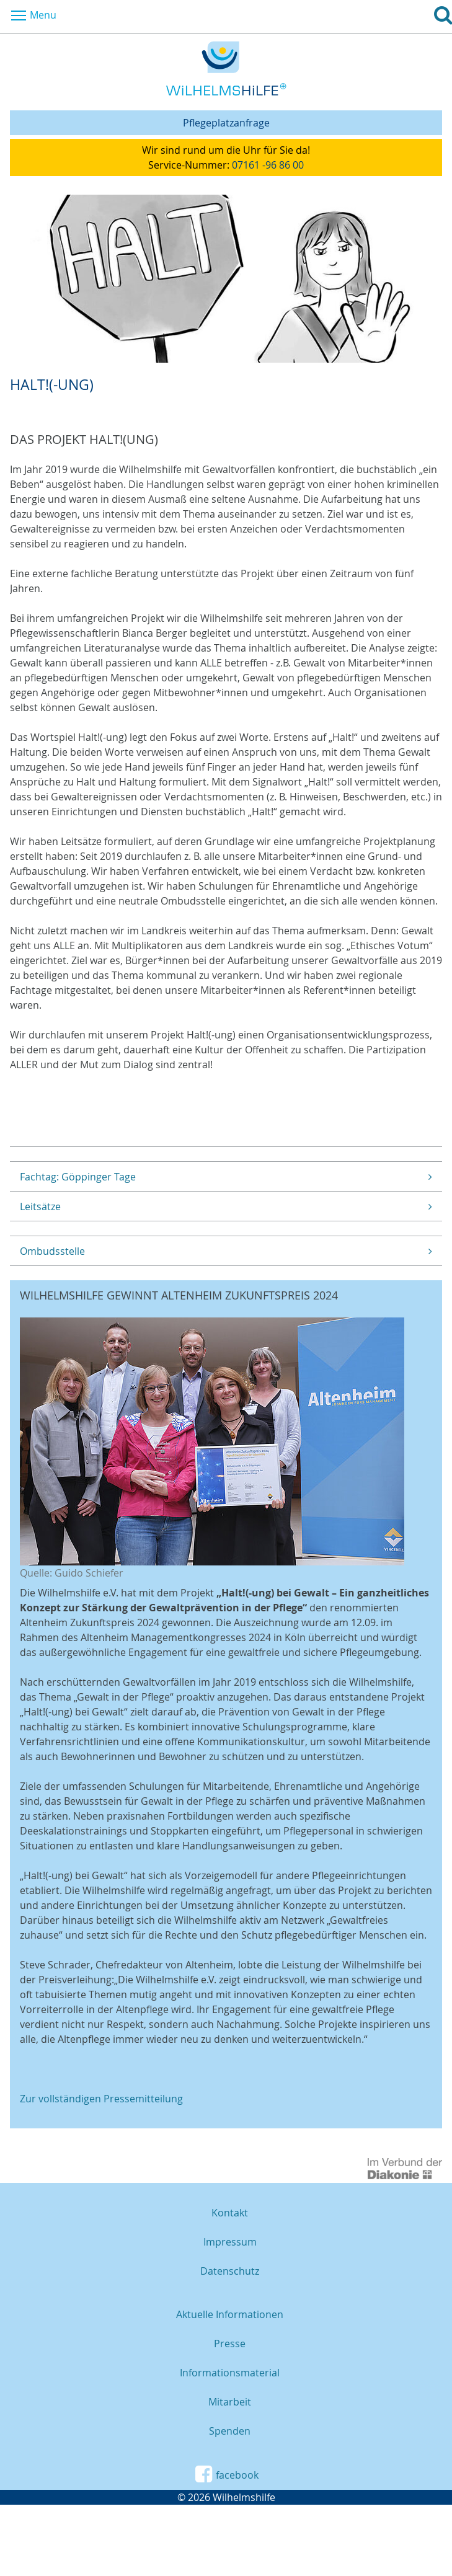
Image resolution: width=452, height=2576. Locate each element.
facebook (226, 2474)
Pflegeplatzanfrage (226, 123)
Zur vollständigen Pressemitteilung (101, 2098)
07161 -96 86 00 (268, 165)
